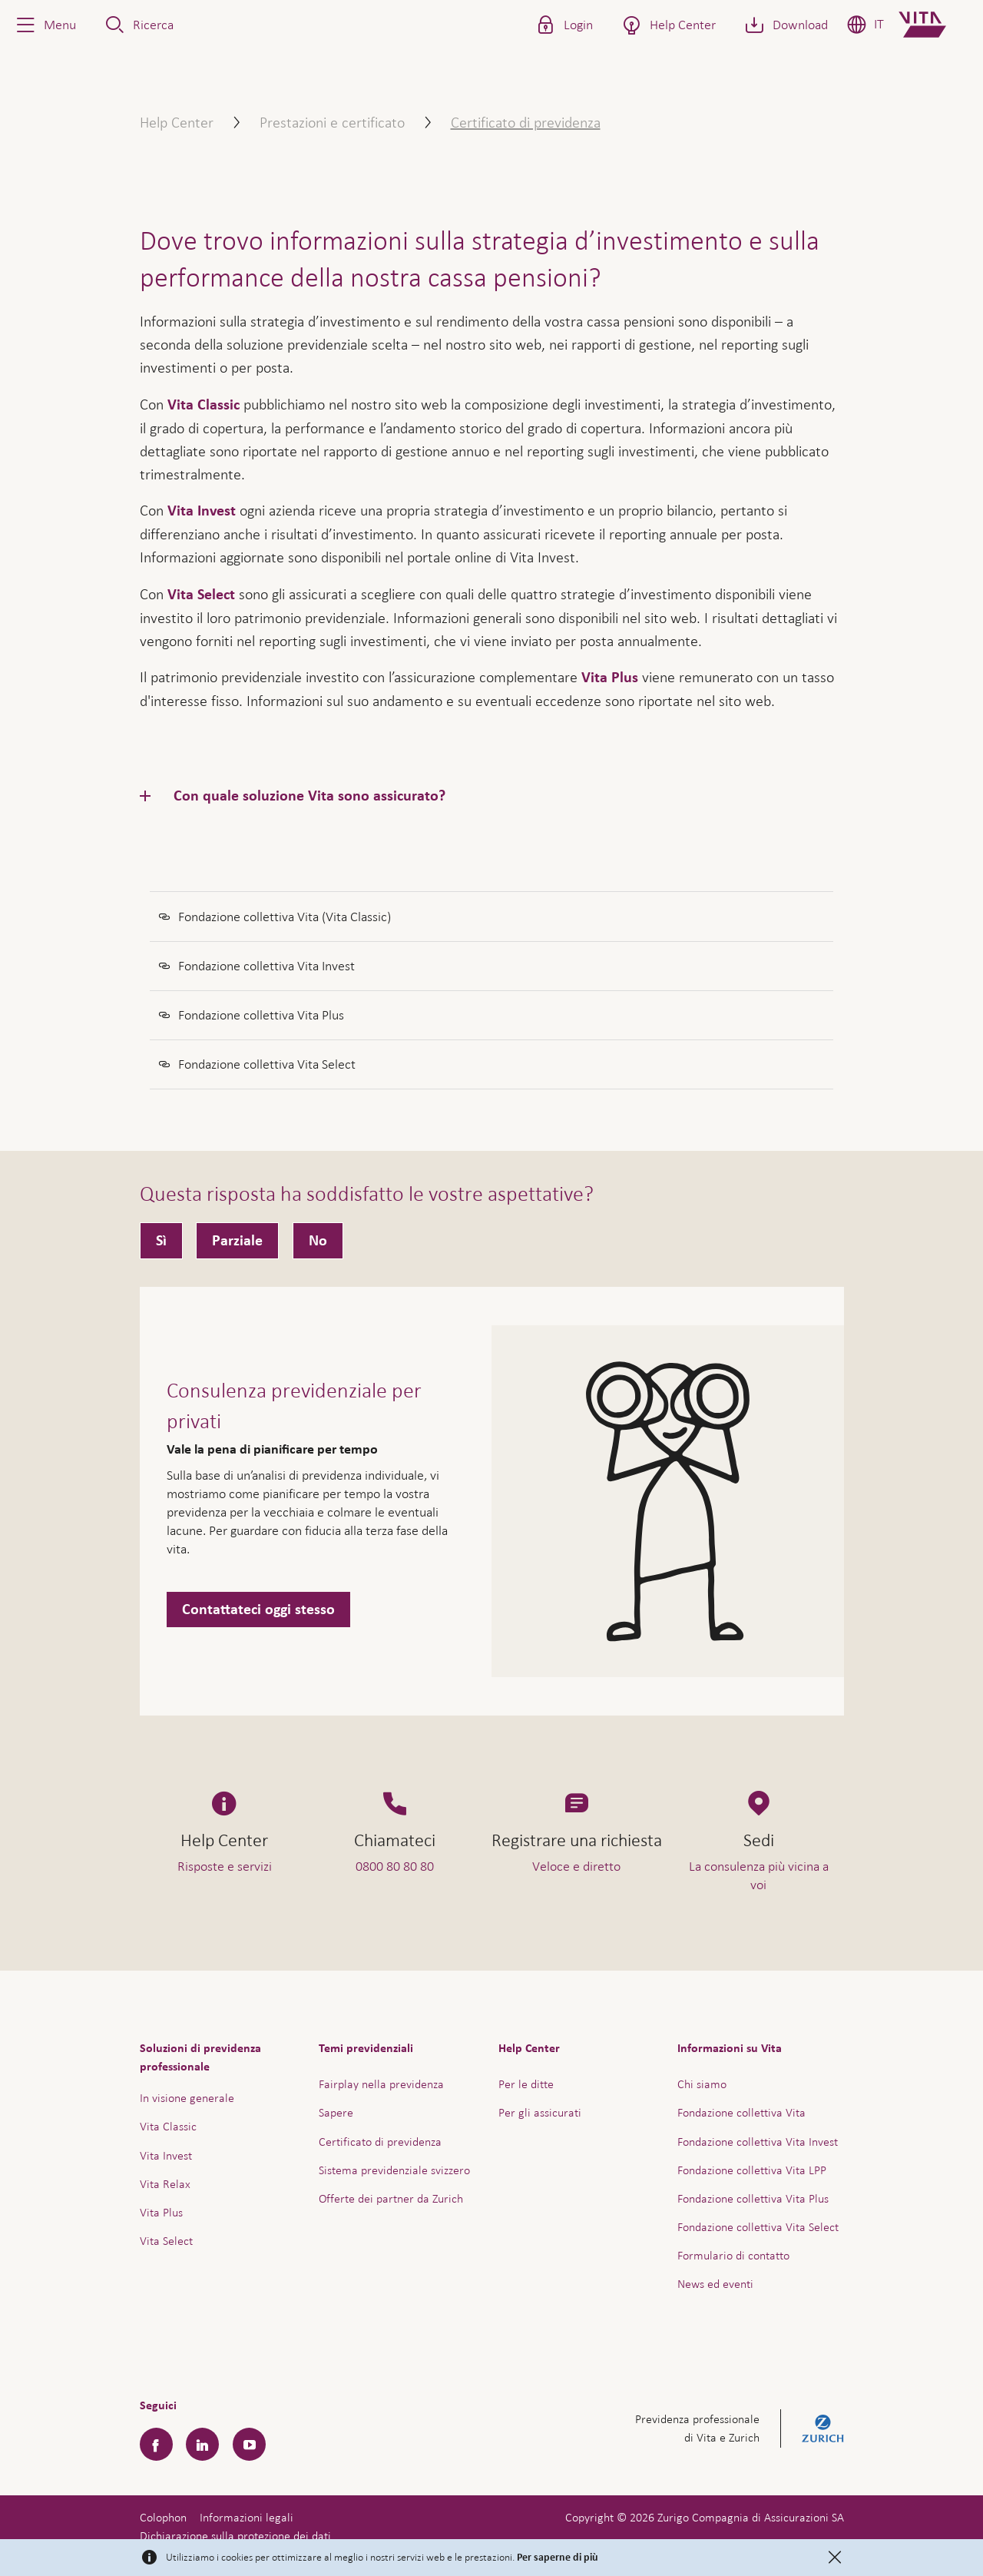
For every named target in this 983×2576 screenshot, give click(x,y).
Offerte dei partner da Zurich (391, 2198)
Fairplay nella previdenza (381, 2083)
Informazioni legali (246, 2517)
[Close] (835, 2557)
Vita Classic (203, 405)
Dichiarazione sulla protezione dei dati (235, 2535)
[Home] (935, 24)
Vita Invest (201, 511)
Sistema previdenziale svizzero (394, 2170)
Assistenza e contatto (855, 2529)
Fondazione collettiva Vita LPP (751, 2170)
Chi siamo (701, 2083)
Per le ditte (526, 2083)
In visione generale (187, 2097)
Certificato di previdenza (380, 2141)
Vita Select (201, 594)
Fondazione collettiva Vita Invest (757, 2141)
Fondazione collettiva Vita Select (758, 2226)
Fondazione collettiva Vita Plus (753, 2198)
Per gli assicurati (539, 2112)
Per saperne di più (557, 2557)
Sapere (336, 2112)
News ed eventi (715, 2283)
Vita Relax (165, 2183)
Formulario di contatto (733, 2255)
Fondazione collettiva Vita (741, 2112)
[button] (44, 24)
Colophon (163, 2517)
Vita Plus (609, 677)
